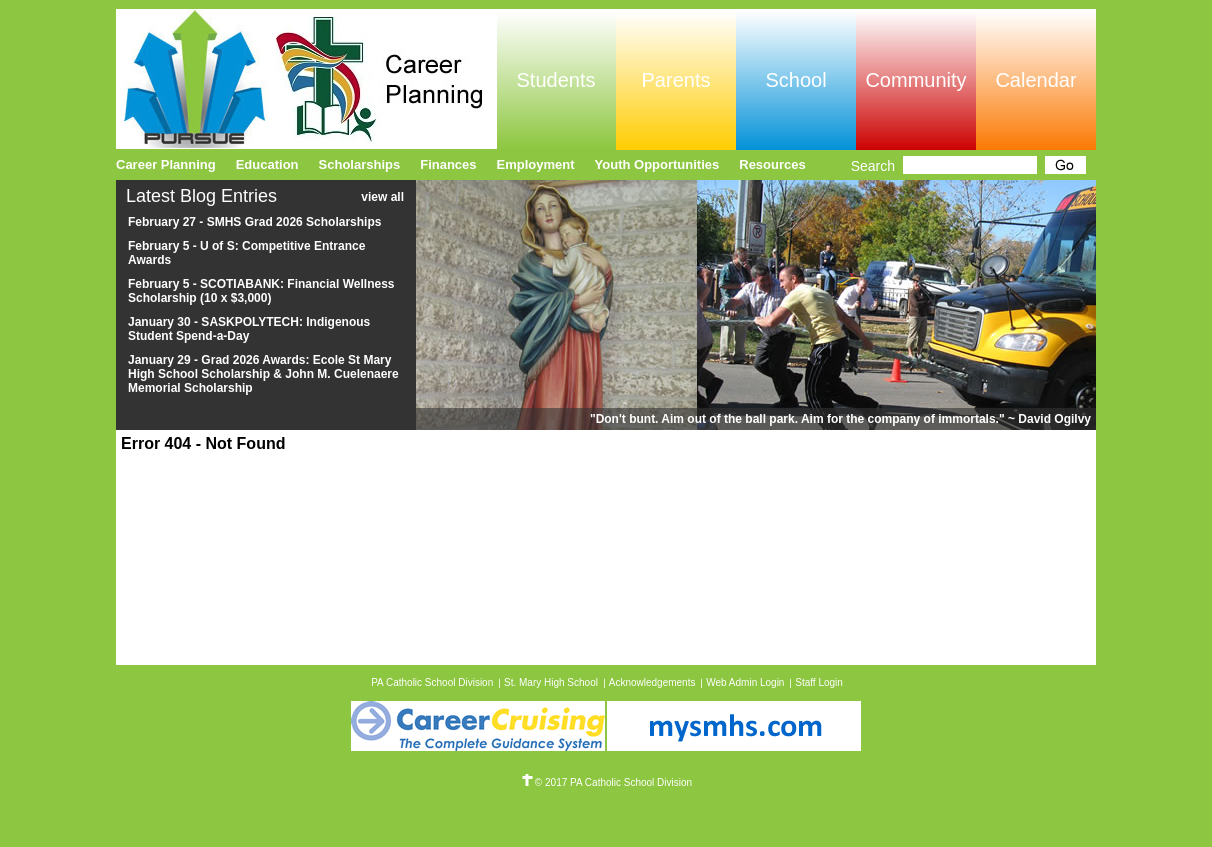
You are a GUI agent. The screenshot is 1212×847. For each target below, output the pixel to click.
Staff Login (819, 682)
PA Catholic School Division (432, 682)
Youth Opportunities (657, 164)
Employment (536, 164)
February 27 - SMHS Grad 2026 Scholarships (254, 222)
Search (873, 166)
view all (382, 197)
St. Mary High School (551, 682)
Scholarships (360, 164)
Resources (772, 164)
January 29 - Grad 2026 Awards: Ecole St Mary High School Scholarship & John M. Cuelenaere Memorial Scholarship (263, 374)
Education (267, 164)
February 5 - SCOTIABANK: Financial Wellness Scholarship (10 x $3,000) (261, 291)
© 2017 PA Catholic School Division (606, 782)
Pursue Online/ (306, 79)
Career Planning (166, 164)
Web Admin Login (745, 682)
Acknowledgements (652, 682)
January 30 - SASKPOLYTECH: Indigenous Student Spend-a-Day (249, 329)
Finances (448, 164)
